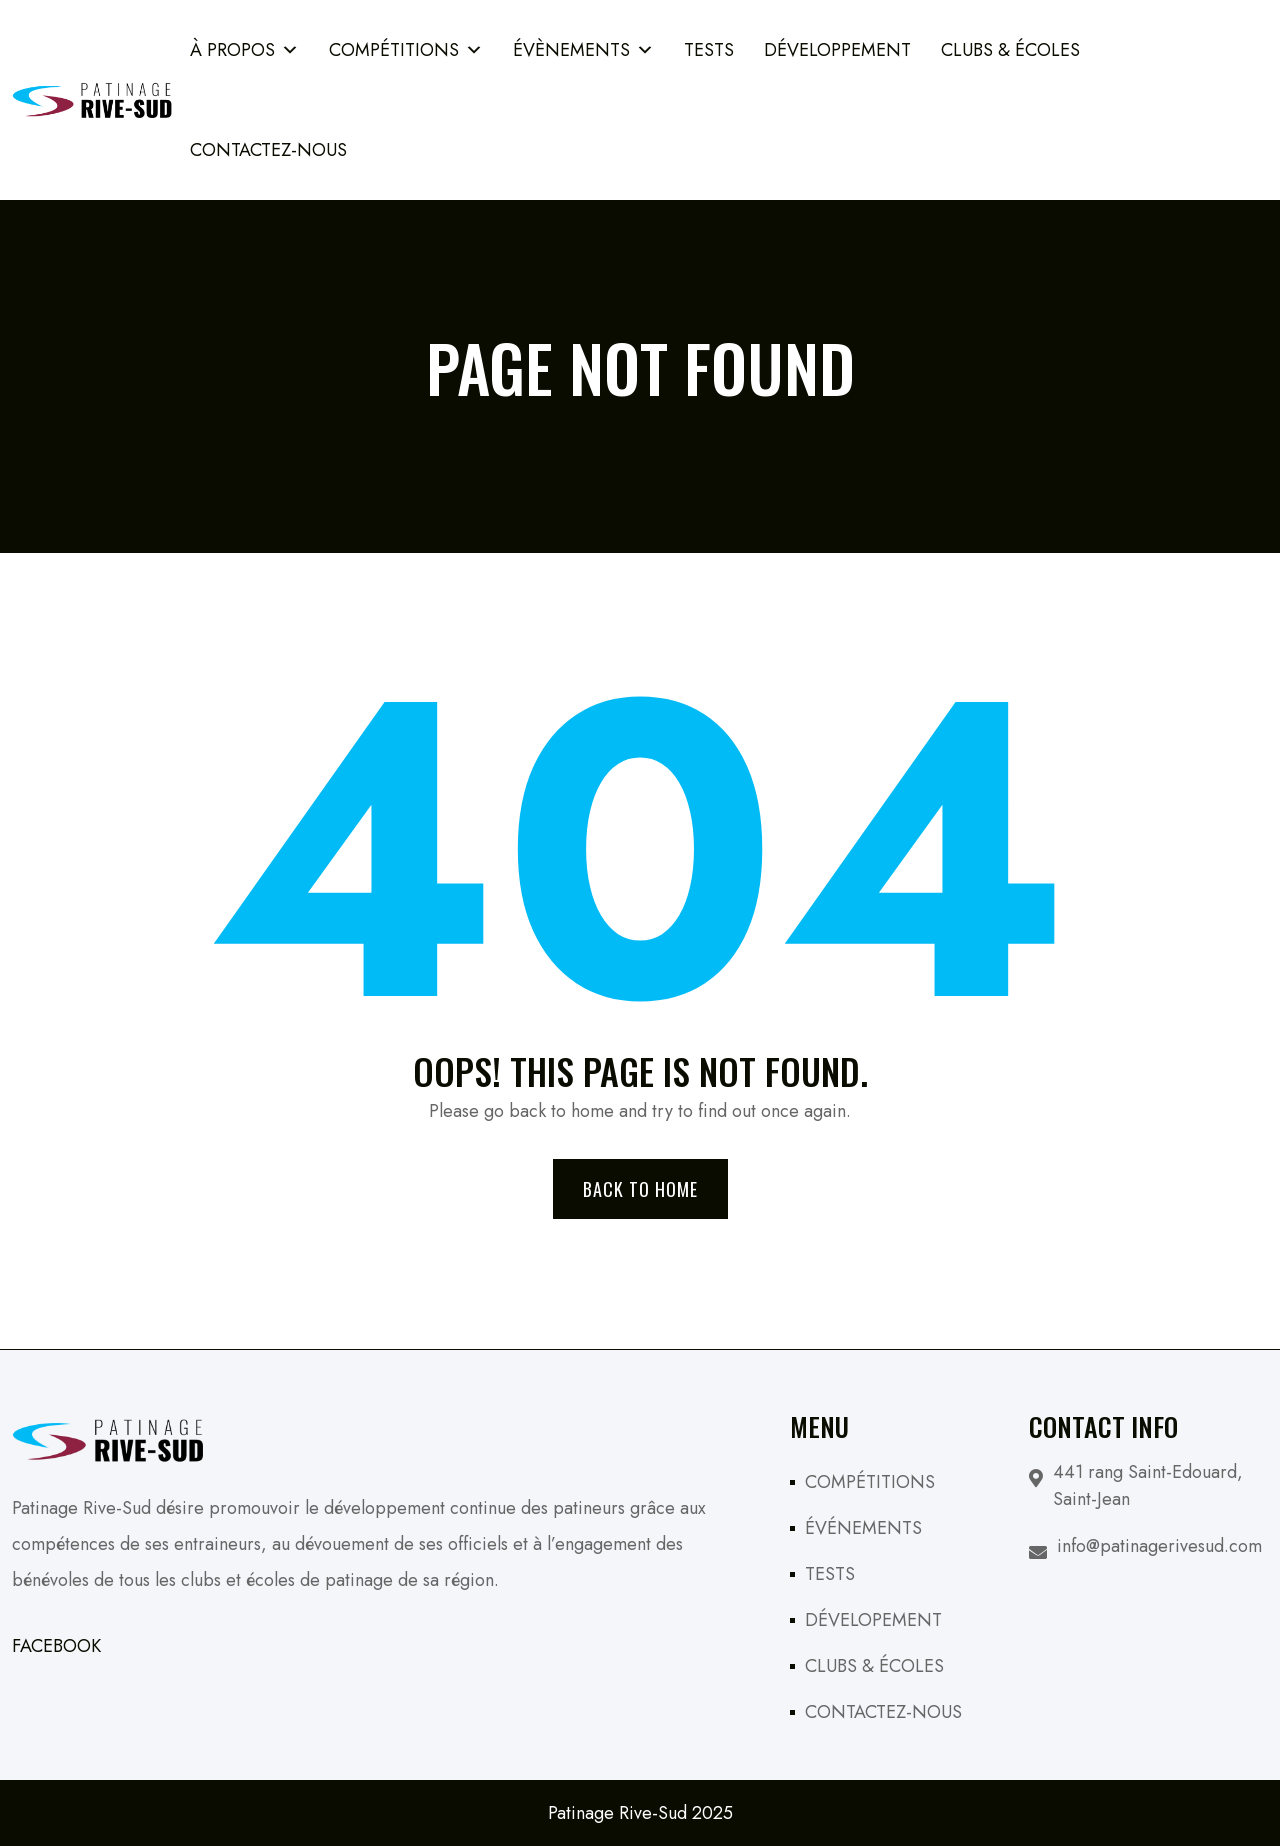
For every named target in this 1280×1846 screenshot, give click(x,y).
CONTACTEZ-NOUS (883, 1712)
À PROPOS (244, 50)
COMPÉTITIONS (406, 50)
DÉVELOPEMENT (873, 1620)
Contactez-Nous (268, 150)
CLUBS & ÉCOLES (874, 1666)
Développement (837, 50)
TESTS (709, 50)
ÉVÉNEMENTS (863, 1528)
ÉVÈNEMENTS (583, 50)
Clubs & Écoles (1010, 50)
